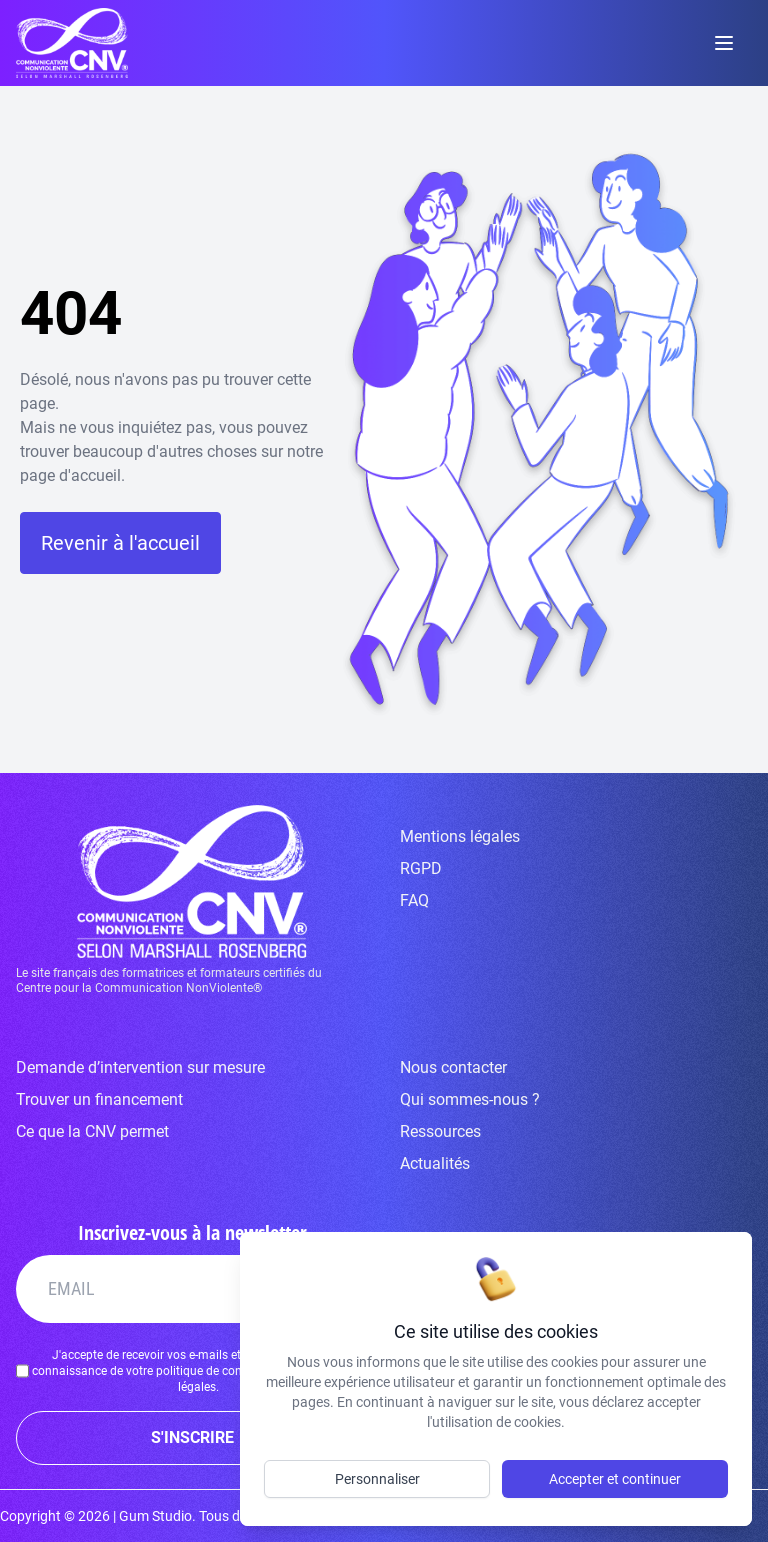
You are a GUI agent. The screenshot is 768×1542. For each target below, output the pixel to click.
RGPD (421, 868)
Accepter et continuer (615, 1479)
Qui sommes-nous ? (470, 1099)
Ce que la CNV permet (92, 1131)
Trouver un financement (99, 1099)
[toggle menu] (724, 43)
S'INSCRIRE (192, 1437)
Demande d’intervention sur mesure (140, 1067)
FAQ (414, 900)
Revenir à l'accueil (120, 543)
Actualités (435, 1163)
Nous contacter (453, 1067)
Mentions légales (460, 836)
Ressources (440, 1131)
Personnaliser (377, 1479)
